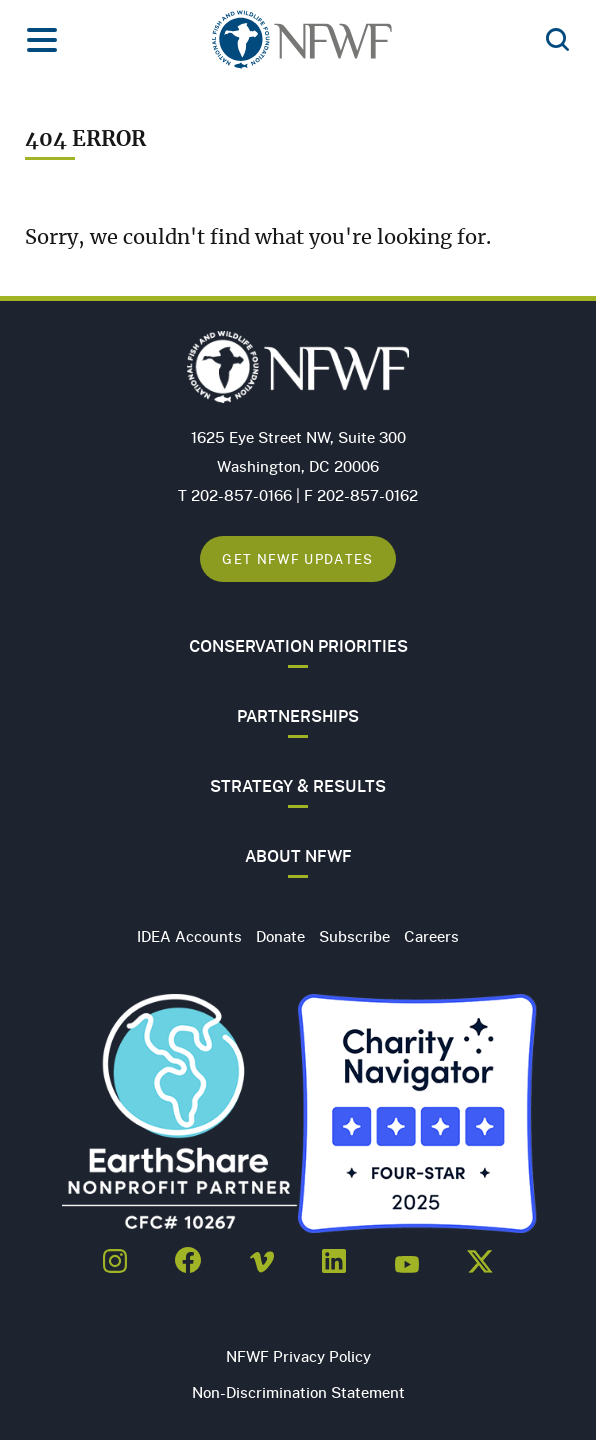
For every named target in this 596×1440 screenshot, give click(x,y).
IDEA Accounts (189, 936)
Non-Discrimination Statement (298, 1392)
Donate (280, 936)
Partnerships (298, 716)
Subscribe (354, 936)
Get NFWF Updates (297, 558)
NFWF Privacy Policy (298, 1356)
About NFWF (298, 856)
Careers (431, 936)
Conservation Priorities (298, 646)
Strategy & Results (298, 786)
